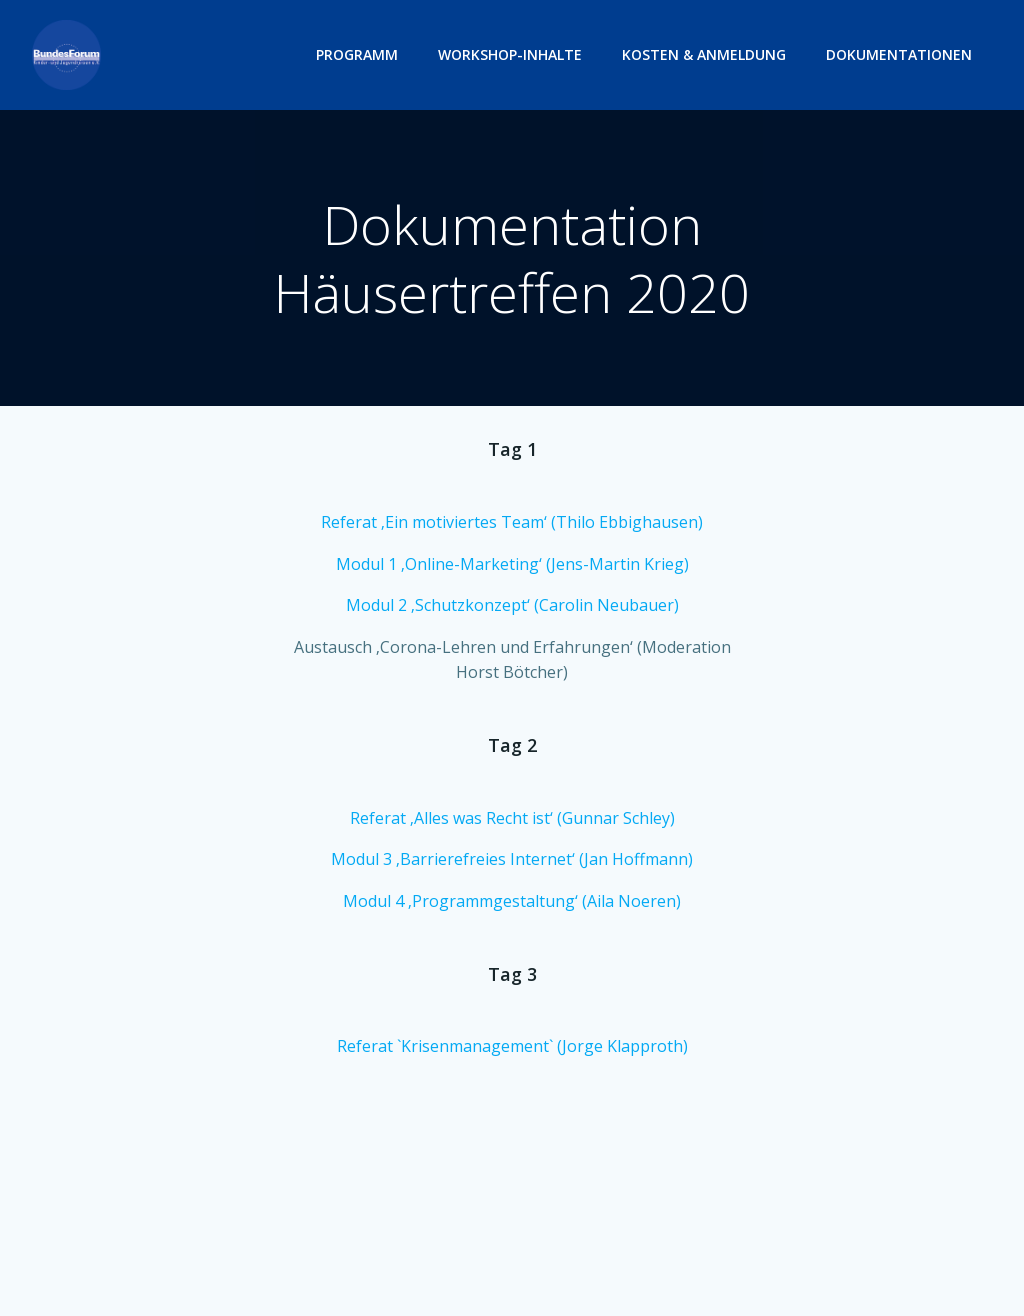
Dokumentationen (899, 54)
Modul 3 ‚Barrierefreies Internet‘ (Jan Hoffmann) (512, 859)
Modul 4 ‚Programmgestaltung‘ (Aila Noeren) (512, 901)
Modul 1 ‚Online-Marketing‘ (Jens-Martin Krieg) (512, 564)
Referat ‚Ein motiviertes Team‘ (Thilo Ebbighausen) (512, 522)
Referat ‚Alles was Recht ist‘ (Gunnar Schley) (512, 818)
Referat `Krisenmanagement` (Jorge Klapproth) (512, 1046)
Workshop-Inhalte (510, 54)
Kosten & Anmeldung (704, 54)
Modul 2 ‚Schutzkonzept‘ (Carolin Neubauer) (512, 605)
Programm (357, 54)
